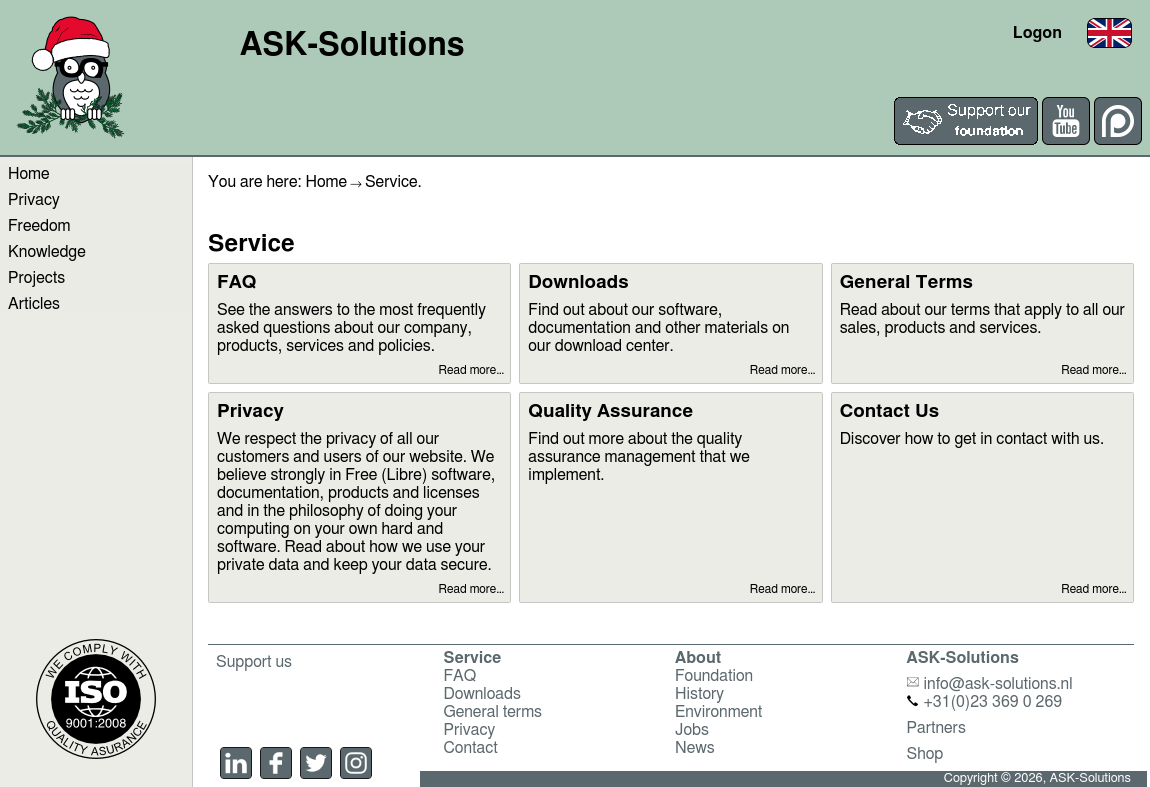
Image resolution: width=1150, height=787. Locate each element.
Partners (936, 728)
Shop (925, 754)
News (695, 748)
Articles (34, 304)
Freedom (39, 226)
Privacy (34, 200)
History (699, 694)
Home (29, 174)
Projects (36, 278)
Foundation (714, 676)
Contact (471, 748)
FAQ (460, 676)
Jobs (692, 730)
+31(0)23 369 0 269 (985, 702)
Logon (1037, 33)
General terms (493, 712)
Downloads (482, 694)
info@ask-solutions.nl (990, 684)
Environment (718, 712)
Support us (254, 662)
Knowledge (47, 252)
